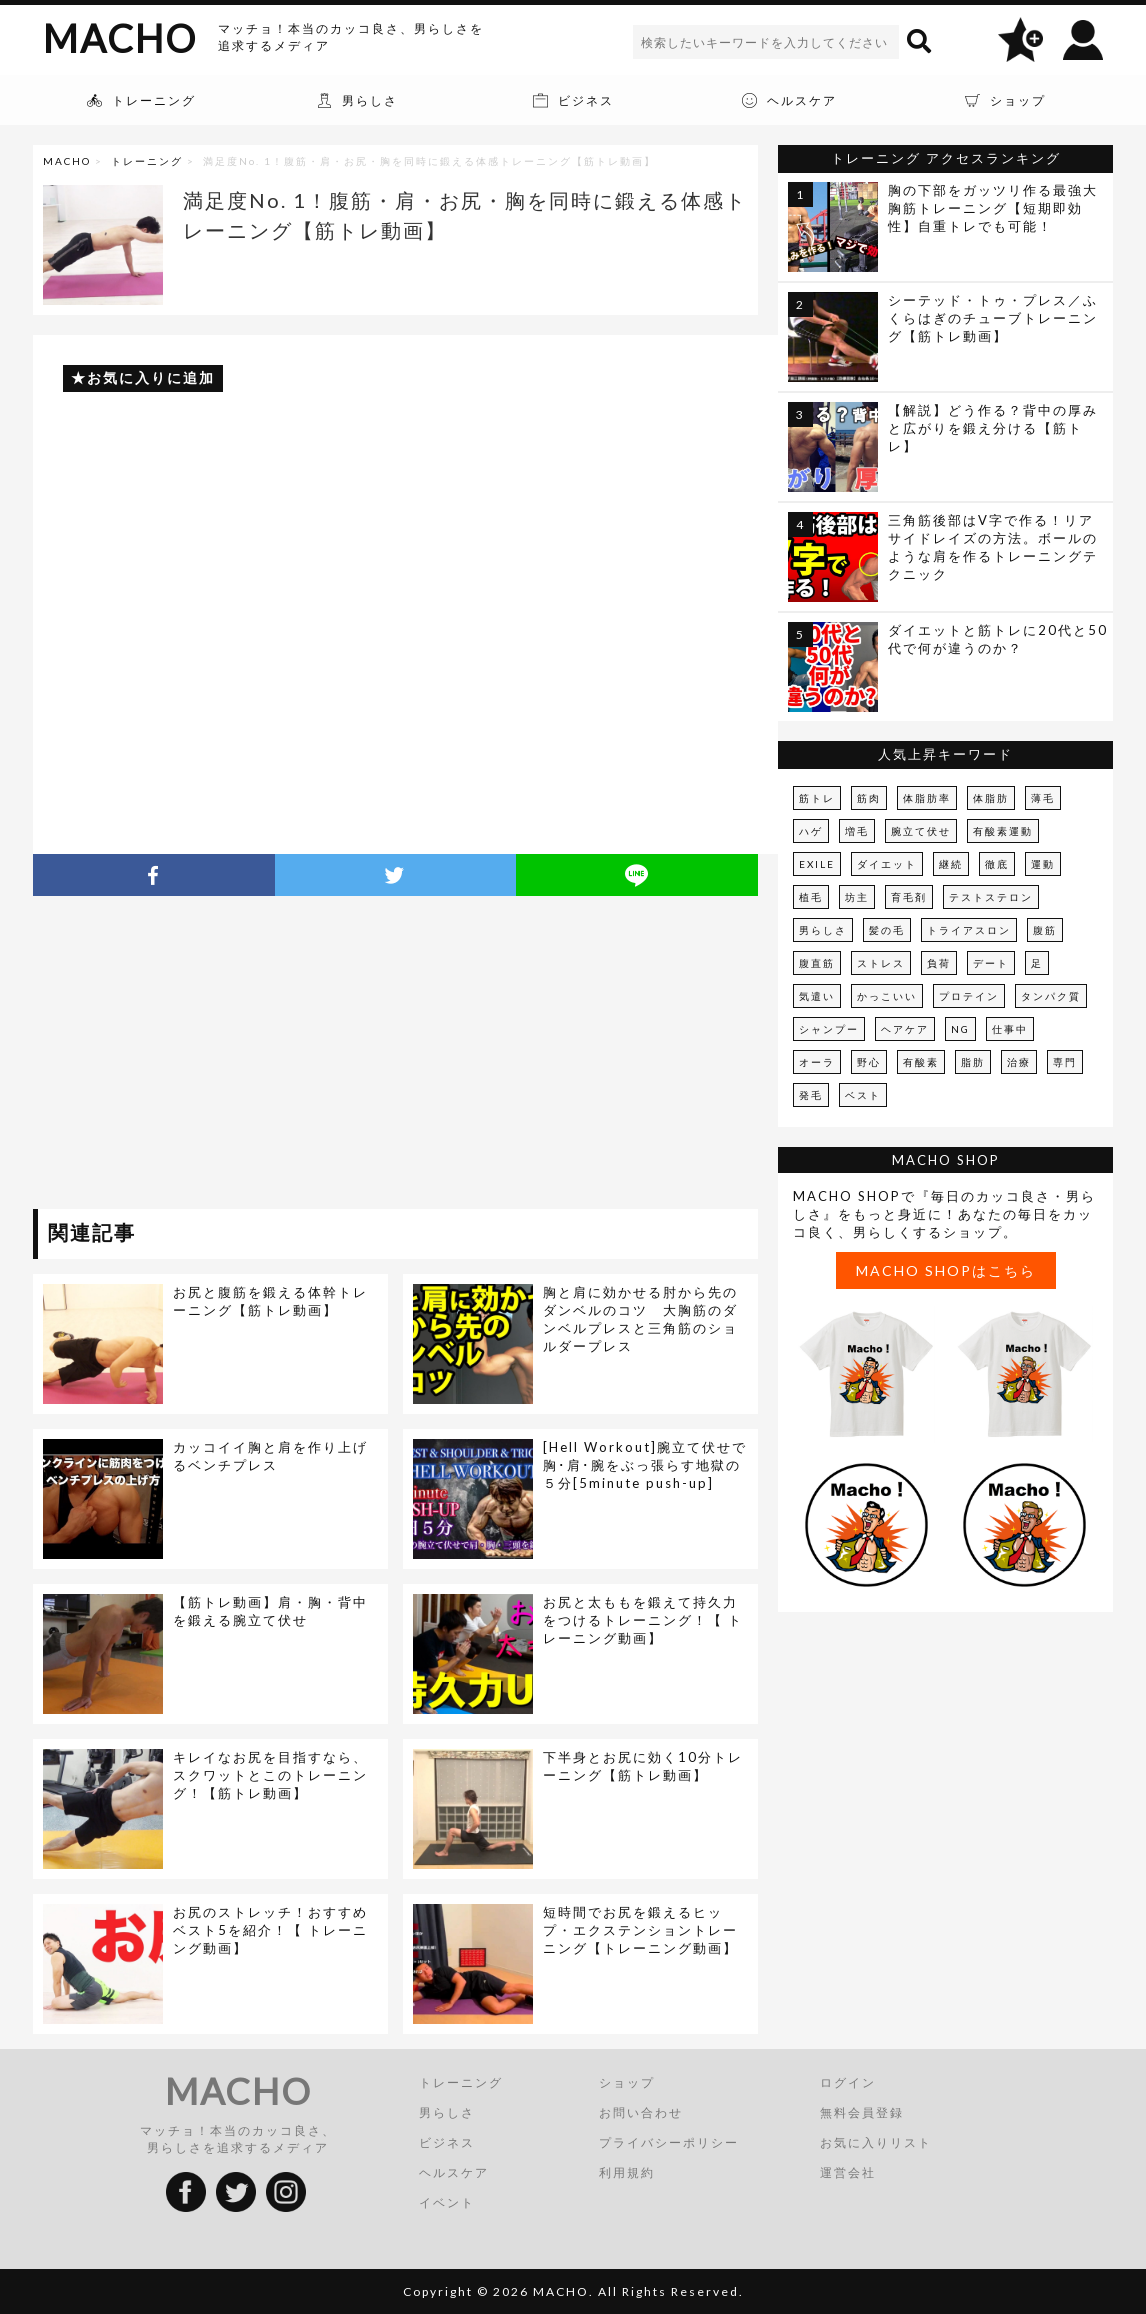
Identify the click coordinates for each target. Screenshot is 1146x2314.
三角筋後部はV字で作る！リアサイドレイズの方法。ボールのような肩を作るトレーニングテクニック (993, 547)
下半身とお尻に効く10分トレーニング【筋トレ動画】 (643, 1766)
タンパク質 (1051, 996)
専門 (1065, 1062)
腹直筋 (817, 963)
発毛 (811, 1095)
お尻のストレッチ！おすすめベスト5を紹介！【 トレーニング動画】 (270, 1930)
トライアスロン (969, 930)
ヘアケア (905, 1029)
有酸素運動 (1003, 831)
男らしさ (823, 930)
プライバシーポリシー (669, 2142)
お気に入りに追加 (151, 377)
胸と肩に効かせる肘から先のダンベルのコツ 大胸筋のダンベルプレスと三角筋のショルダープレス (640, 1319)
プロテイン (969, 996)
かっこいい (887, 996)
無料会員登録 (862, 2112)
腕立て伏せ (921, 831)
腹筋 (1045, 930)
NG (960, 1029)
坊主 (857, 897)
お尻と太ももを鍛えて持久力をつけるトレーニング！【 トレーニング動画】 (643, 1620)
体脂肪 (991, 798)
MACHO (120, 38)
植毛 (811, 897)
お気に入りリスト (876, 2142)
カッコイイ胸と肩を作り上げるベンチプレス (270, 1456)
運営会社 (848, 2172)
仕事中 (1010, 1029)
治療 (1019, 1062)
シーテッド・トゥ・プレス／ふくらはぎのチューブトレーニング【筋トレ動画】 (993, 318)
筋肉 (869, 798)
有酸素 (921, 1062)
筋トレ (817, 798)
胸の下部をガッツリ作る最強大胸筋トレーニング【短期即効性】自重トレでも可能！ (993, 208)
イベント (447, 2202)
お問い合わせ (641, 2112)
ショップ (627, 2082)
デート (991, 963)
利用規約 (627, 2172)
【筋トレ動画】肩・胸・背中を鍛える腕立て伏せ (270, 1611)
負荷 (939, 963)
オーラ (817, 1062)
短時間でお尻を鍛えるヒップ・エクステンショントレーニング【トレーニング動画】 (640, 1930)
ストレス (881, 963)
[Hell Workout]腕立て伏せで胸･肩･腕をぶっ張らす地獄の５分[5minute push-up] (645, 1465)
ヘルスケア (454, 2172)
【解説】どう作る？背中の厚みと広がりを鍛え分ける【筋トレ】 (993, 428)
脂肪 (973, 1062)
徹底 (997, 864)
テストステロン (991, 897)
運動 (1043, 864)
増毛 (857, 831)
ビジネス (447, 2142)
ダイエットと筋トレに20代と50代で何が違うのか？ (998, 639)
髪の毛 (887, 930)
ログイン (848, 2082)
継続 (951, 864)
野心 (869, 1062)
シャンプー (829, 1029)
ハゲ (811, 831)
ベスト (863, 1095)
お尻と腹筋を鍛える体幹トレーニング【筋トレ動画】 (270, 1301)
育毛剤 (909, 897)
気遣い (817, 996)
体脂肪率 (927, 798)
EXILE (817, 864)
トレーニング (147, 161)
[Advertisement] (216, 1056)
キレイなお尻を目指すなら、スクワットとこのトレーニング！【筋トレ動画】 (270, 1775)
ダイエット (887, 864)
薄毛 (1043, 798)
